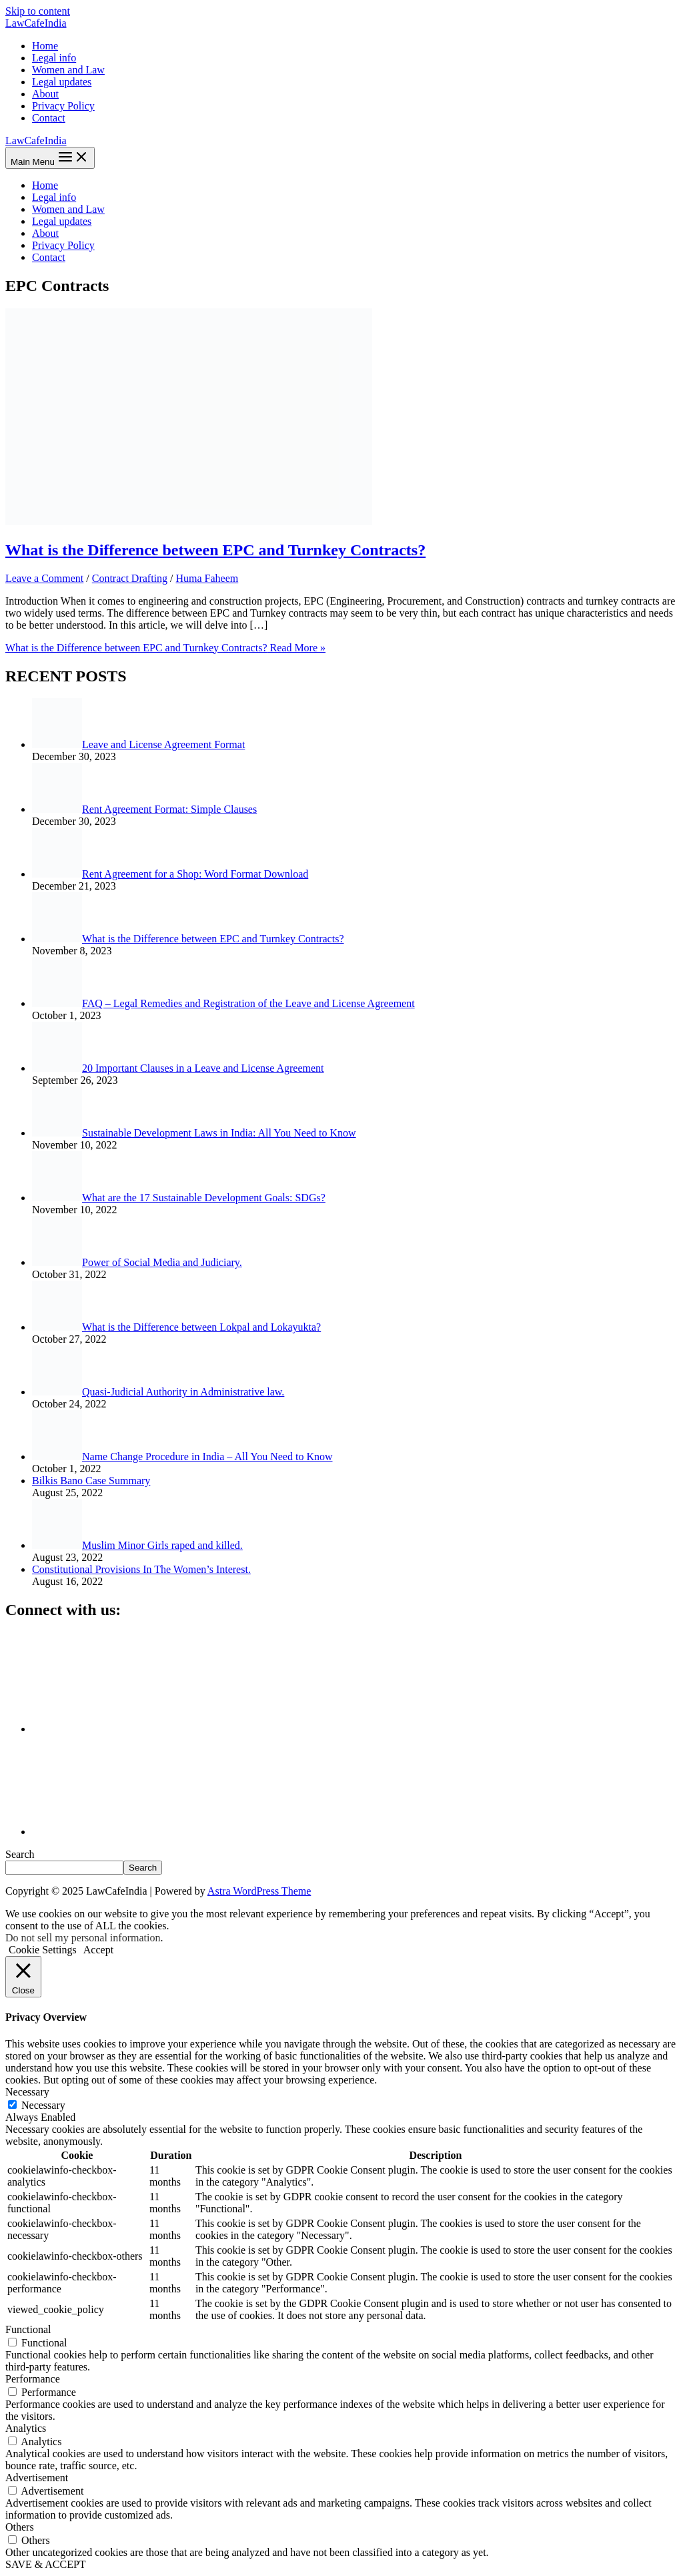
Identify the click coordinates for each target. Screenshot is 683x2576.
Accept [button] (98, 1949)
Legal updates (61, 81)
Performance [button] (32, 2378)
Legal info (54, 57)
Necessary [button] (27, 2092)
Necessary (43, 2105)
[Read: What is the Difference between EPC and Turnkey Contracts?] (188, 521)
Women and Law (68, 69)
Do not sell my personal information (82, 1937)
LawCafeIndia (36, 23)
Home (45, 45)
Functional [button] (28, 2329)
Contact (48, 117)
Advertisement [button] (36, 2477)
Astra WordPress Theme (259, 1891)
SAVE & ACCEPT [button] (45, 2564)
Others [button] (19, 2527)
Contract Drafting (129, 578)
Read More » (165, 647)
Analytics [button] (25, 2428)
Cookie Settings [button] (43, 1949)
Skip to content (37, 11)
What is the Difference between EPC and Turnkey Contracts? (215, 550)
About (45, 93)
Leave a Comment (44, 578)
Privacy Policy (63, 105)
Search (20, 1854)
